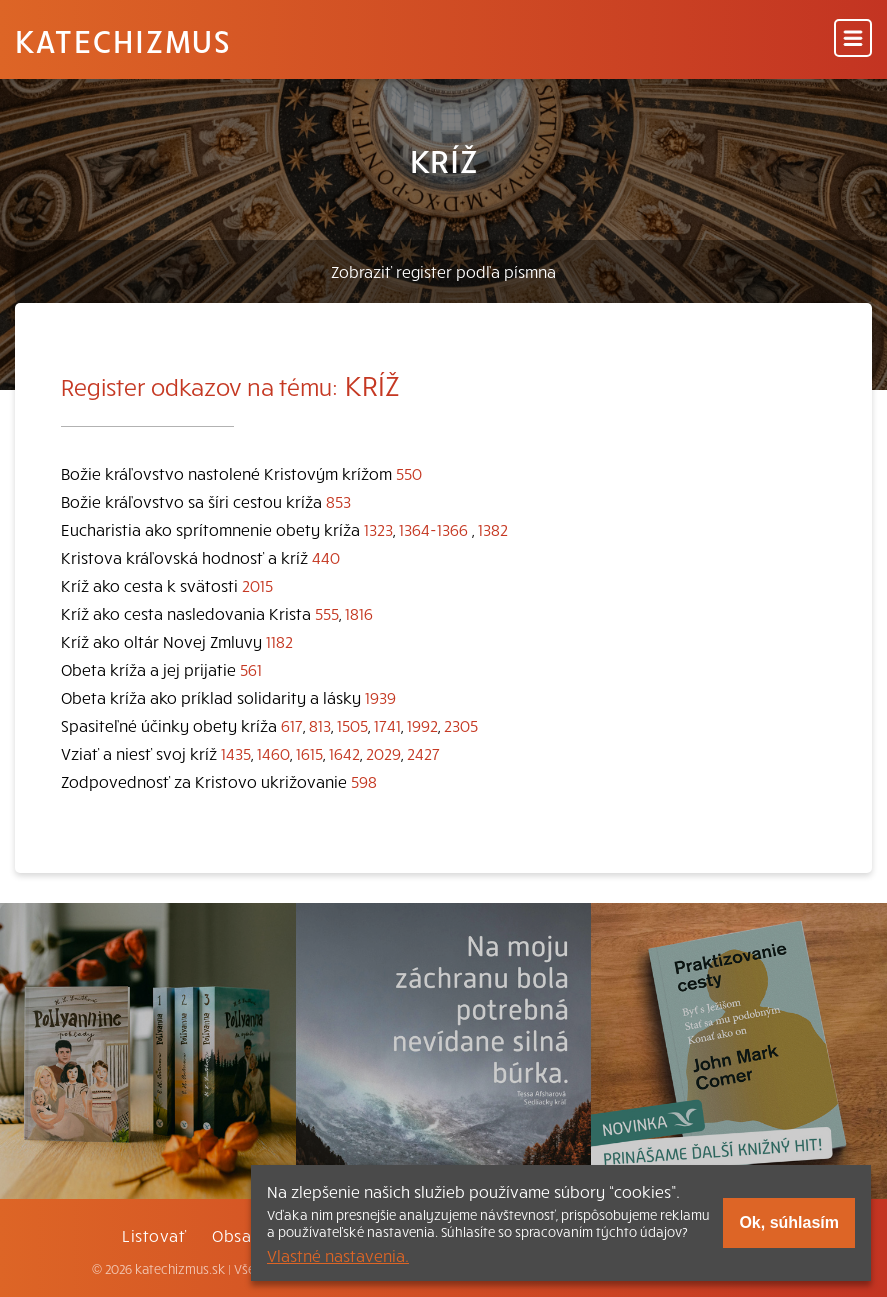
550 (409, 473)
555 (327, 613)
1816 (359, 613)
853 (338, 501)
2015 (257, 585)
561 (251, 669)
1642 (344, 753)
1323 (378, 529)
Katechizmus (123, 40)
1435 (236, 753)
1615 (309, 753)
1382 (493, 529)
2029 (383, 753)
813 (320, 725)
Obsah (236, 1235)
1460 (273, 753)
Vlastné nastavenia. (338, 1255)
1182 (279, 641)
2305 (461, 725)
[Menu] (853, 39)
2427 (423, 753)
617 (292, 725)
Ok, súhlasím (789, 1222)
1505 (352, 725)
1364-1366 (433, 529)
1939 (380, 697)
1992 (422, 725)
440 (326, 557)
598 (364, 781)
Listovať (154, 1235)
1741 (387, 725)
